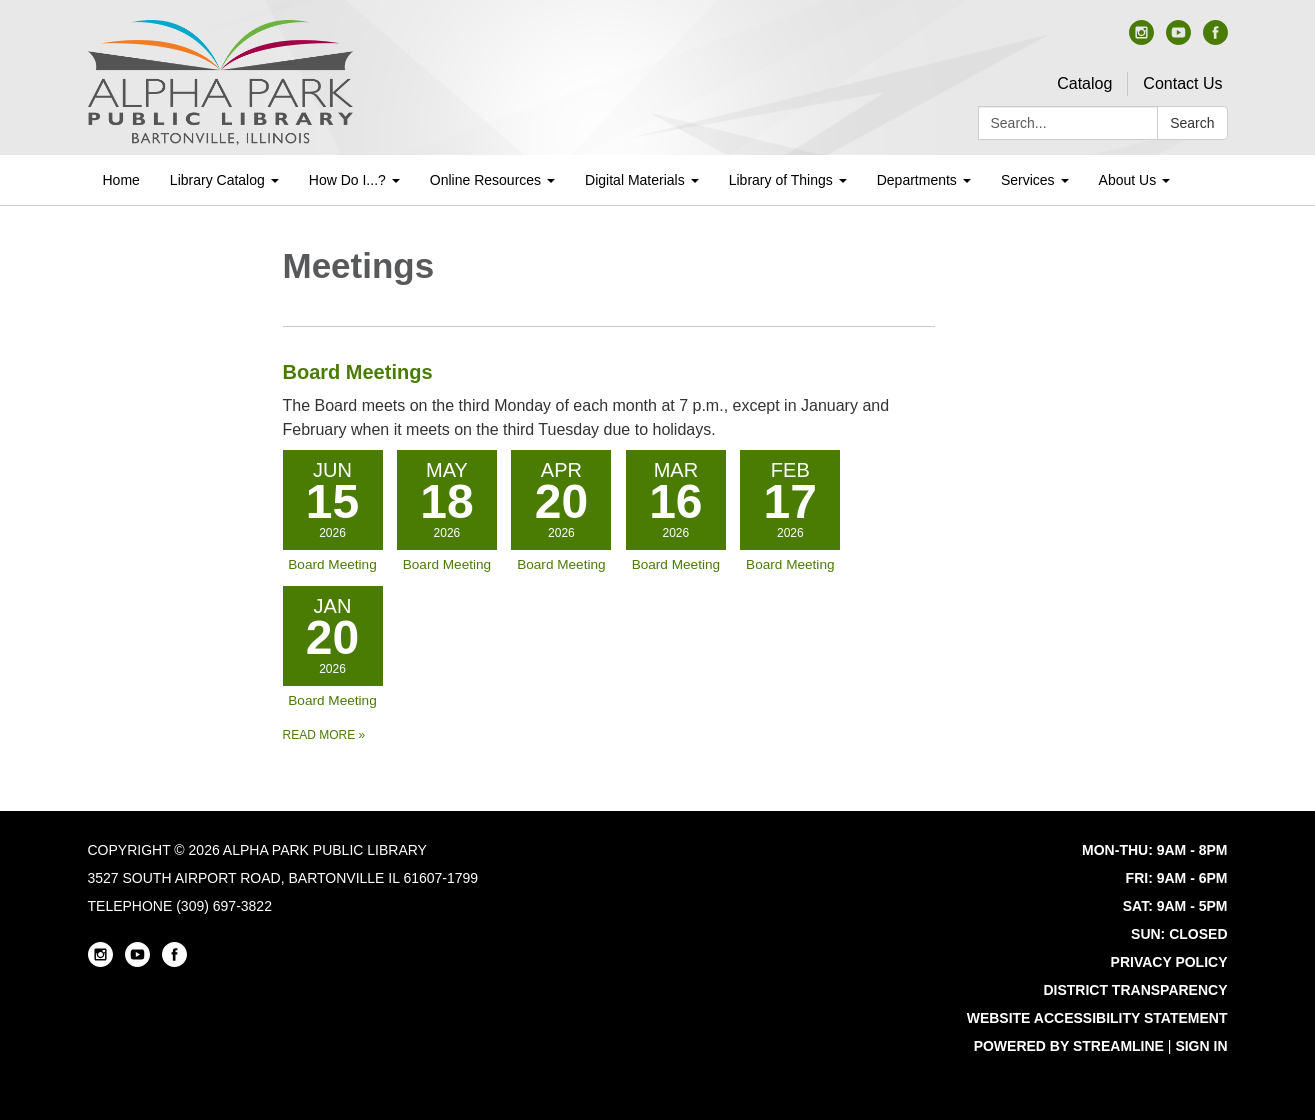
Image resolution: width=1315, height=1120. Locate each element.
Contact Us (1182, 83)
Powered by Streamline (1069, 1046)
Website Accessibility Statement (1097, 1018)
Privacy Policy (1169, 962)
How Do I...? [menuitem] (347, 180)
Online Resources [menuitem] (485, 180)
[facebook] (1215, 39)
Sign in (1201, 1046)
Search (1192, 123)
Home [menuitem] (121, 180)
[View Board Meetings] (609, 399)
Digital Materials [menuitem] (635, 180)
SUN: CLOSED (1179, 934)
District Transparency (1135, 990)
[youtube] (1178, 39)
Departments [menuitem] (917, 180)
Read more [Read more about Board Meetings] (324, 735)
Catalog (1084, 83)
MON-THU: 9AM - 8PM (1154, 850)
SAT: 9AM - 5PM (1175, 906)
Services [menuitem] (1028, 180)
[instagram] (1141, 39)
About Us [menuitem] (1128, 180)
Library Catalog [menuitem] (217, 180)
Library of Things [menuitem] (781, 180)
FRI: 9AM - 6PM (1177, 878)
